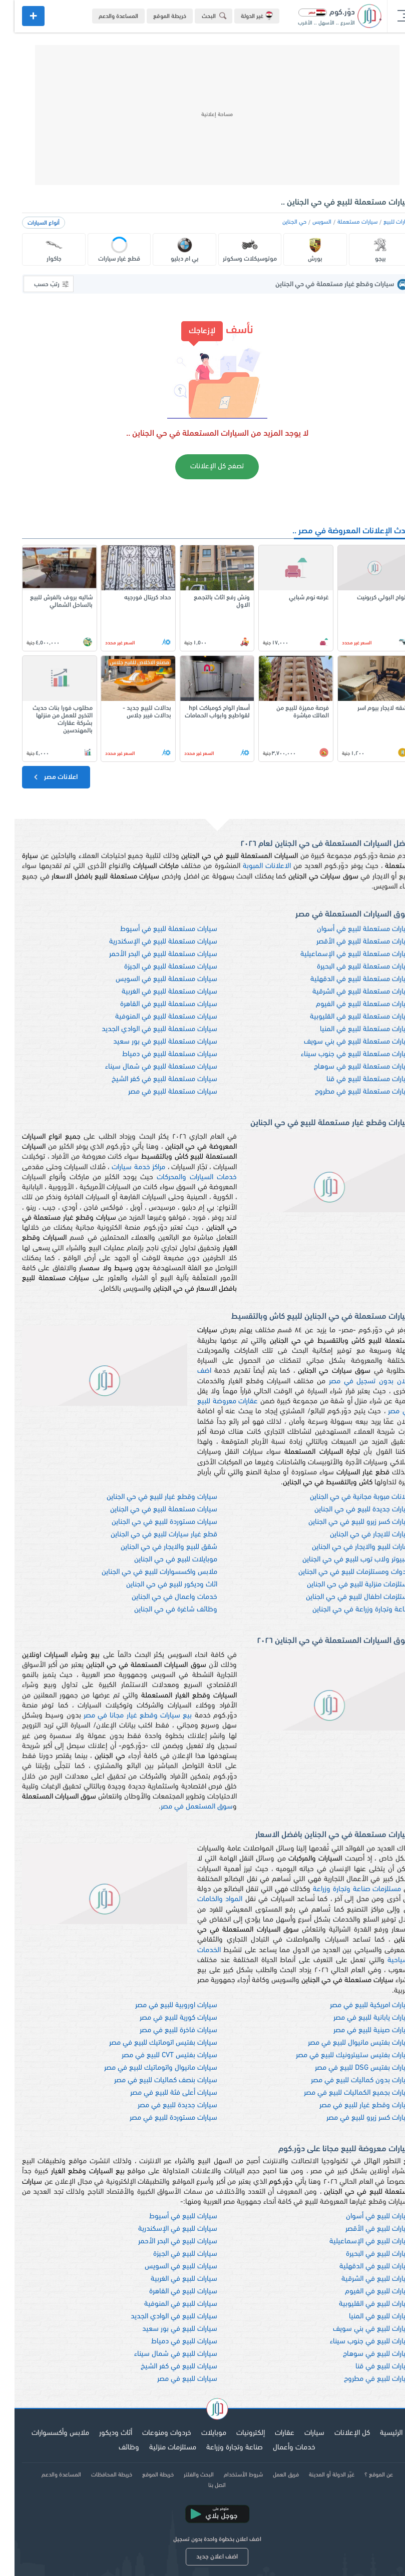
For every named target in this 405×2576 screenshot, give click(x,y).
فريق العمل (271, 2475)
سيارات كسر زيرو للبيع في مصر (354, 2118)
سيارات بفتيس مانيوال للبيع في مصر (345, 2043)
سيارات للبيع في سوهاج (362, 2354)
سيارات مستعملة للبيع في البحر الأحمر (149, 954)
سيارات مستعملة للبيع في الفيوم (349, 1004)
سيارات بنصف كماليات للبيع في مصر (151, 2080)
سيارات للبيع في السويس (166, 2266)
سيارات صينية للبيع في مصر (358, 2030)
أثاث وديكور (101, 2433)
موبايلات (199, 2433)
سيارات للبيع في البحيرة (364, 2254)
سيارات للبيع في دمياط (170, 2341)
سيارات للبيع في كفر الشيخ (164, 2366)
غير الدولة (242, 15)
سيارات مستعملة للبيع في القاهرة (154, 1004)
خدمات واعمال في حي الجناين (160, 1597)
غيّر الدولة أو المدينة (317, 2475)
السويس (307, 222)
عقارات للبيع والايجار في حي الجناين (347, 1547)
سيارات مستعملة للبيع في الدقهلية (346, 979)
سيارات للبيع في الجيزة (171, 2254)
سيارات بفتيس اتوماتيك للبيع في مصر (149, 2043)
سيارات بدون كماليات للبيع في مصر (346, 2080)
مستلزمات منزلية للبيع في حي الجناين (344, 1584)
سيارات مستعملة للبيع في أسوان (349, 929)
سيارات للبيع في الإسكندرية (163, 2229)
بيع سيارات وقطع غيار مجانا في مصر (123, 1716)
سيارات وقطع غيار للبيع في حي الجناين (147, 1497)
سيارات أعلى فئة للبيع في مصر (159, 2093)
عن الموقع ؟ (364, 2475)
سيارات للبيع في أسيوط (169, 2216)
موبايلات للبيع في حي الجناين (161, 1559)
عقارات (270, 2433)
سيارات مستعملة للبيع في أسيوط (154, 929)
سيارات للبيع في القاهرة (169, 2291)
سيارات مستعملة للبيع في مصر (158, 1092)
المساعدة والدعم (104, 17)
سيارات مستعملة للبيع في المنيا (351, 1029)
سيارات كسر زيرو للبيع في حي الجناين (345, 1522)
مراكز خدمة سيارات (124, 1167)
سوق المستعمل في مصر (182, 1807)
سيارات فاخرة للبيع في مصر (164, 2030)
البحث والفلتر (184, 2475)
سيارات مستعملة (343, 222)
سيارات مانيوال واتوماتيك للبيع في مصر (146, 2068)
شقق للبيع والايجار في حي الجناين (154, 1547)
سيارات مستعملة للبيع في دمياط (155, 1054)
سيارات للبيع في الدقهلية (361, 2266)
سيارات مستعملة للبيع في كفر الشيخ (150, 1079)
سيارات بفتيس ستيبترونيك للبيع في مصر (339, 2055)
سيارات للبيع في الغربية (169, 2279)
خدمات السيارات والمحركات (182, 1177)
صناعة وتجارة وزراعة (220, 2447)
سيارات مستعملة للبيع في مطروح (348, 1092)
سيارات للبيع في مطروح (363, 2379)
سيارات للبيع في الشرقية (362, 2279)
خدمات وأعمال (279, 2447)
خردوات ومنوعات (152, 2433)
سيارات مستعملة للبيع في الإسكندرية (149, 942)
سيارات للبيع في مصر (173, 2379)
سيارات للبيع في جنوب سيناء (356, 2341)
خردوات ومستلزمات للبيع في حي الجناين (340, 1572)
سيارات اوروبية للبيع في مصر (162, 2005)
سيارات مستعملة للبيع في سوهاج (348, 1067)
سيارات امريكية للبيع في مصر (356, 2005)
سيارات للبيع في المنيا (365, 2316)
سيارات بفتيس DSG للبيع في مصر (348, 2068)
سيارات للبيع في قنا (369, 2366)
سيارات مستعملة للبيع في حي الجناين (149, 1509)
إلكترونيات (236, 2433)
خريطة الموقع (155, 17)
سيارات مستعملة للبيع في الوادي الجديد (145, 1029)
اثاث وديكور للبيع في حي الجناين (157, 1584)
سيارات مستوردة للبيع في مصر (159, 2118)
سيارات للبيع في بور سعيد (165, 2329)
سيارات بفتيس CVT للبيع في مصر (155, 2055)
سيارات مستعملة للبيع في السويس (152, 979)
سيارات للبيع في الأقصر (364, 2229)
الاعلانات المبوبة (252, 866)
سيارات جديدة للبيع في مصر (163, 2105)
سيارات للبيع (383, 222)
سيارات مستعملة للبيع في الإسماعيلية (341, 954)
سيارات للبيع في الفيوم (363, 2291)
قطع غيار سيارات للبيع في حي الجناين (149, 1534)
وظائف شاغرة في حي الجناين (161, 1609)
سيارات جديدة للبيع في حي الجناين (348, 1509)
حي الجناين (280, 222)
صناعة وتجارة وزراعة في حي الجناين (347, 1609)
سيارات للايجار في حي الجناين (356, 1534)
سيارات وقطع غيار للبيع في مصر (351, 2105)
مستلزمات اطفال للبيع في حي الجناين (344, 1597)
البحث (201, 16)
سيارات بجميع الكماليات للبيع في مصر (343, 2093)
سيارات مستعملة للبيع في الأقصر (349, 942)
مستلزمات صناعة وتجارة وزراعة (342, 1889)
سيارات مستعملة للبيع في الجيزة (156, 967)
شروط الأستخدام (228, 2475)
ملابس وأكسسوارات (46, 2433)
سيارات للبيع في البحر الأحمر (163, 2241)
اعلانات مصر (40, 777)
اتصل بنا (202, 2485)
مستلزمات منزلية (158, 2447)
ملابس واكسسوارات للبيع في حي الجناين (145, 1572)
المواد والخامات (205, 1899)
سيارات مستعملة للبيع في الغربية (155, 992)
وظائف (114, 2447)
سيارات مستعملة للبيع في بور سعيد (151, 1042)
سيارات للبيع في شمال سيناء (161, 2354)
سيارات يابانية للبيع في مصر (358, 2018)
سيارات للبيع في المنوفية (166, 2304)
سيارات (300, 2433)
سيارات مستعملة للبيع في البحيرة (349, 967)
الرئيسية (376, 2433)
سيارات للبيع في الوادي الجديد (159, 2316)
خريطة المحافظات (97, 2475)
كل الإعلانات (337, 2433)
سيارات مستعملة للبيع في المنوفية (152, 1017)
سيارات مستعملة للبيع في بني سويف (343, 1042)
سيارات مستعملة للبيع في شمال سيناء (147, 1067)
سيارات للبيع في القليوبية (360, 2304)
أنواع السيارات (29, 223)
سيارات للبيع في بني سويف (357, 2329)
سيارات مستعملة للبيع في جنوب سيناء (341, 1054)
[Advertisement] (203, 115)
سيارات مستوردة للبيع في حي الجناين (150, 1522)
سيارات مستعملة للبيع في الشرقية (347, 992)
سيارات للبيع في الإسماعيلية (356, 2241)
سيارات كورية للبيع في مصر (164, 2018)
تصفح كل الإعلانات (202, 466)
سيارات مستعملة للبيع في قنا (354, 1079)
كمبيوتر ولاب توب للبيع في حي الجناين (342, 1559)
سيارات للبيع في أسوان (364, 2216)
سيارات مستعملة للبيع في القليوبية (346, 1017)
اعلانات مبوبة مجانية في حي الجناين (346, 1497)
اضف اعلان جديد (202, 2556)
